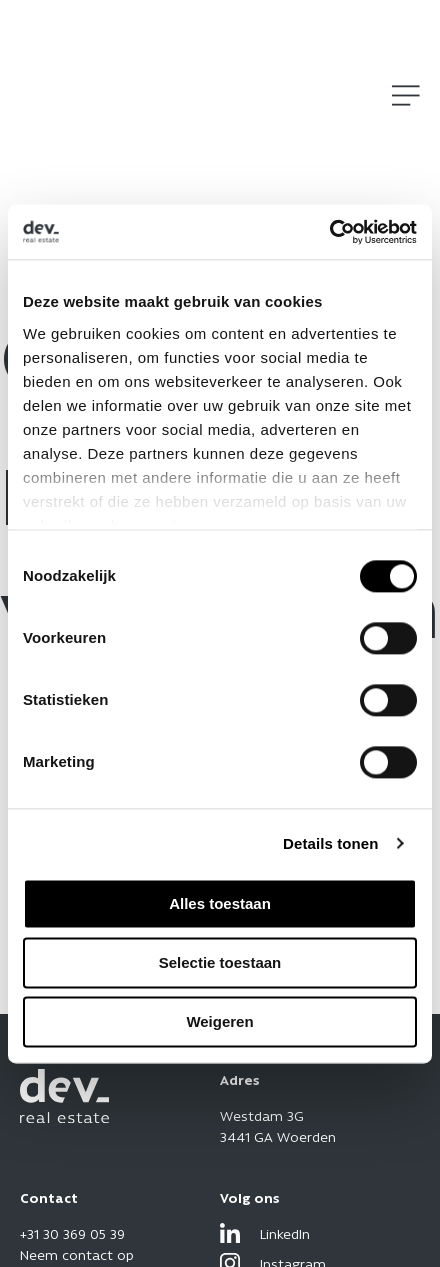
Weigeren (219, 1021)
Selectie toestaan (220, 962)
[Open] (406, 95)
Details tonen (330, 843)
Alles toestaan (220, 903)
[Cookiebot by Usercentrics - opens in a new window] (329, 232)
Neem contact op (77, 1254)
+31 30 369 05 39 (72, 1233)
